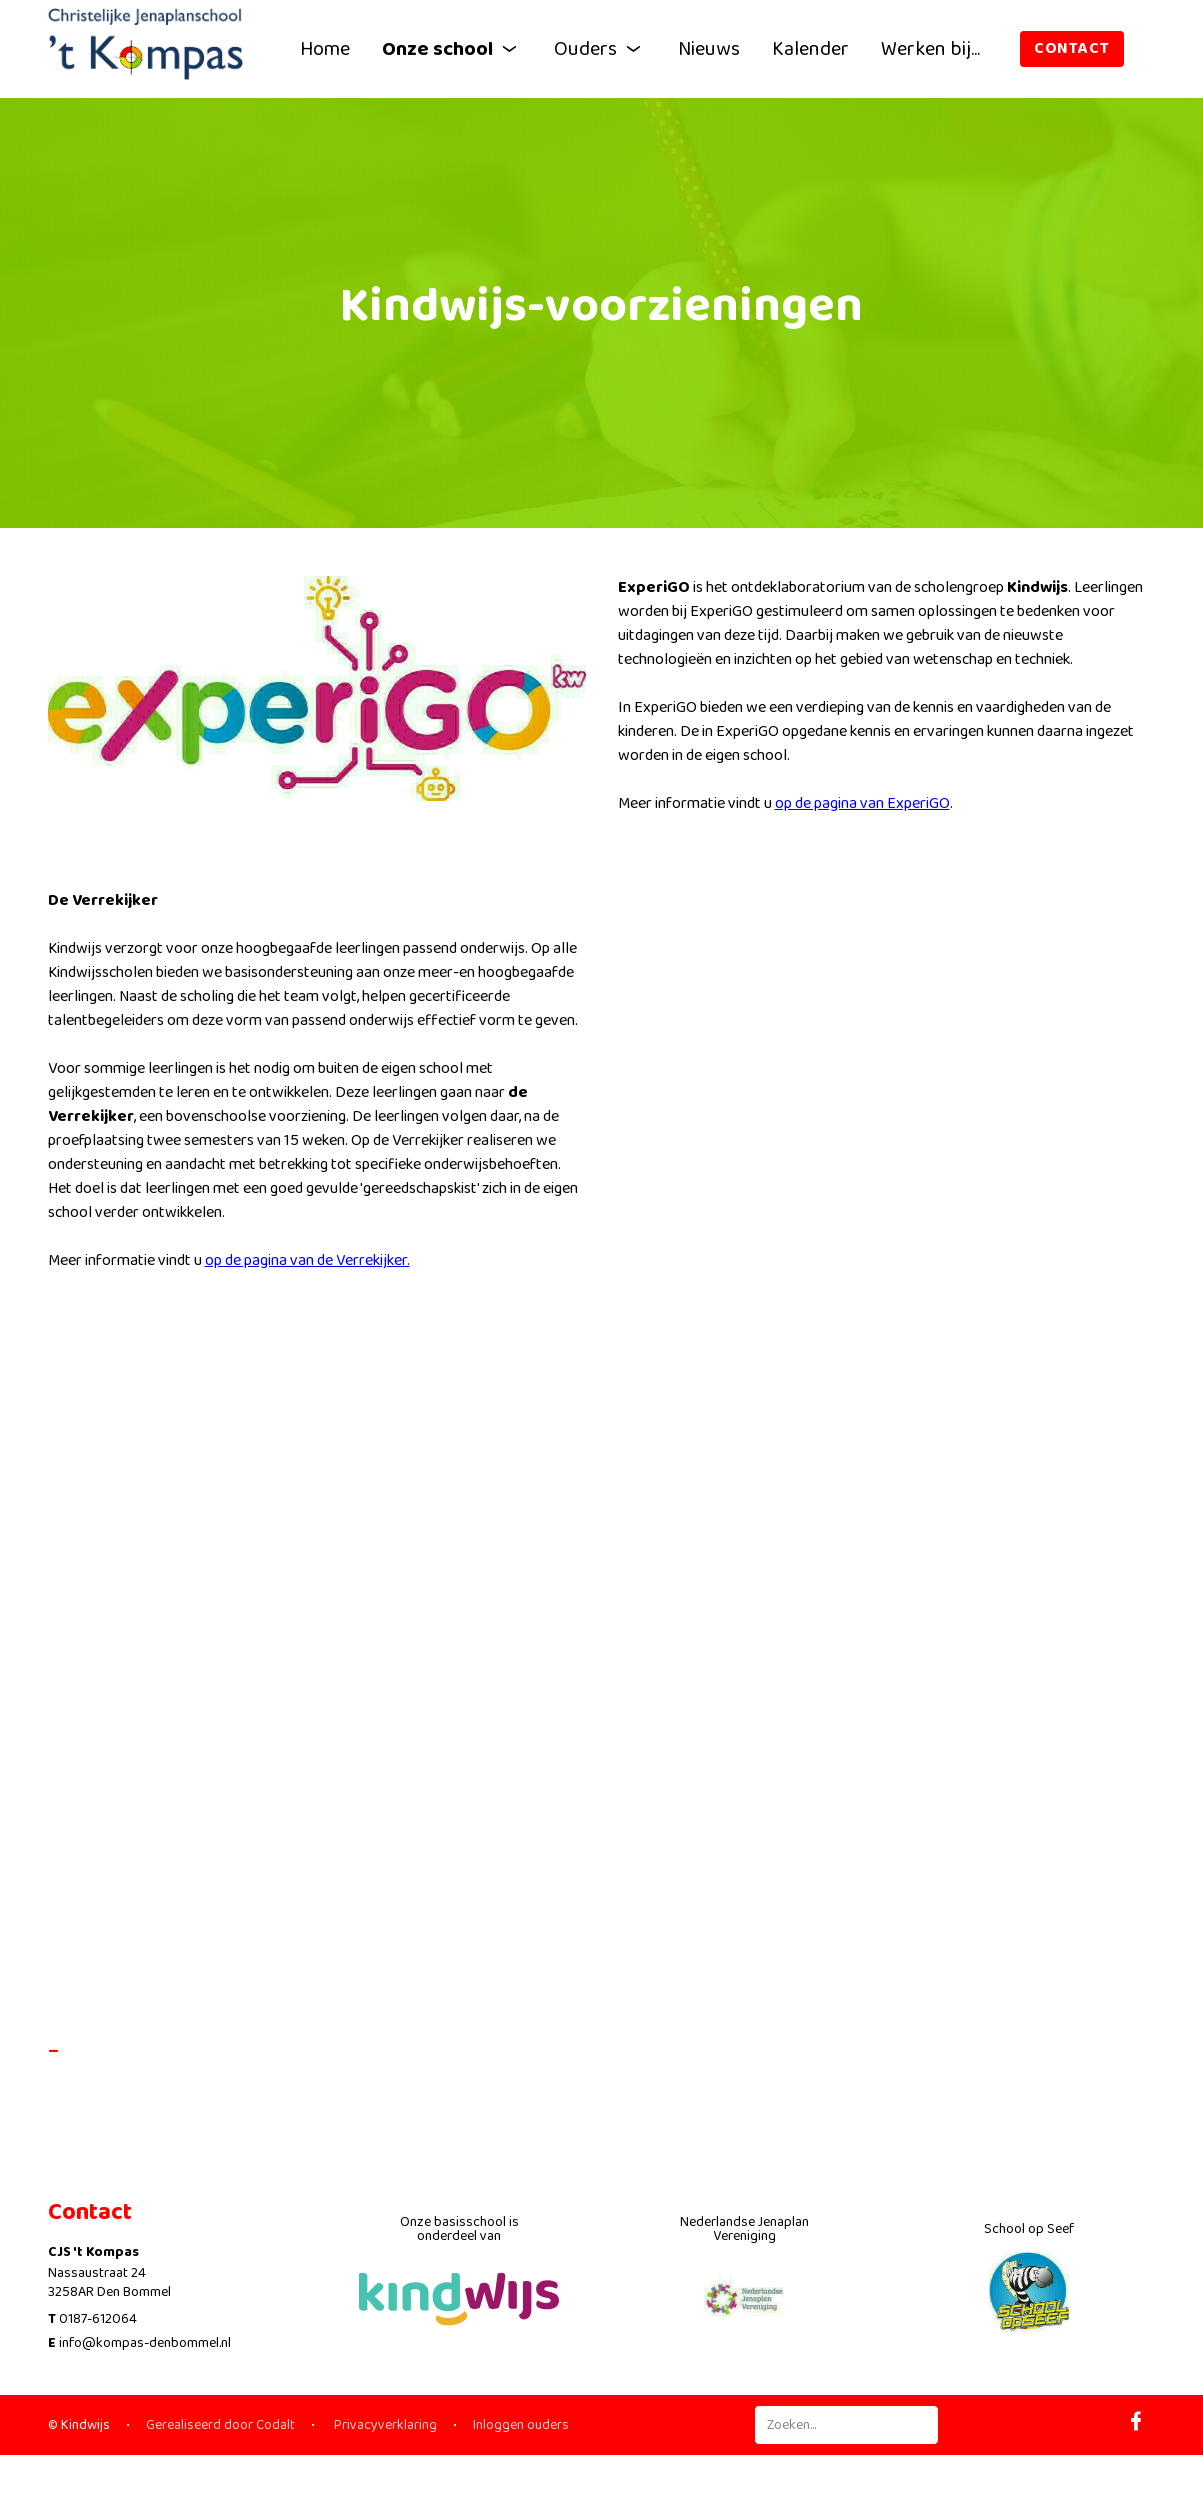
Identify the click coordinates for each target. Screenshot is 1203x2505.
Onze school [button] (452, 49)
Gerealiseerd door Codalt (220, 2425)
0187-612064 (98, 2319)
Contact (1072, 48)
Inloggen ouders (521, 2425)
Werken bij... (930, 49)
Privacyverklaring (384, 2425)
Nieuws (709, 49)
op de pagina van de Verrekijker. (307, 1270)
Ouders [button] (600, 49)
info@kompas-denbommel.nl (145, 2343)
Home (325, 49)
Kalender (810, 49)
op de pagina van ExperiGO (862, 813)
